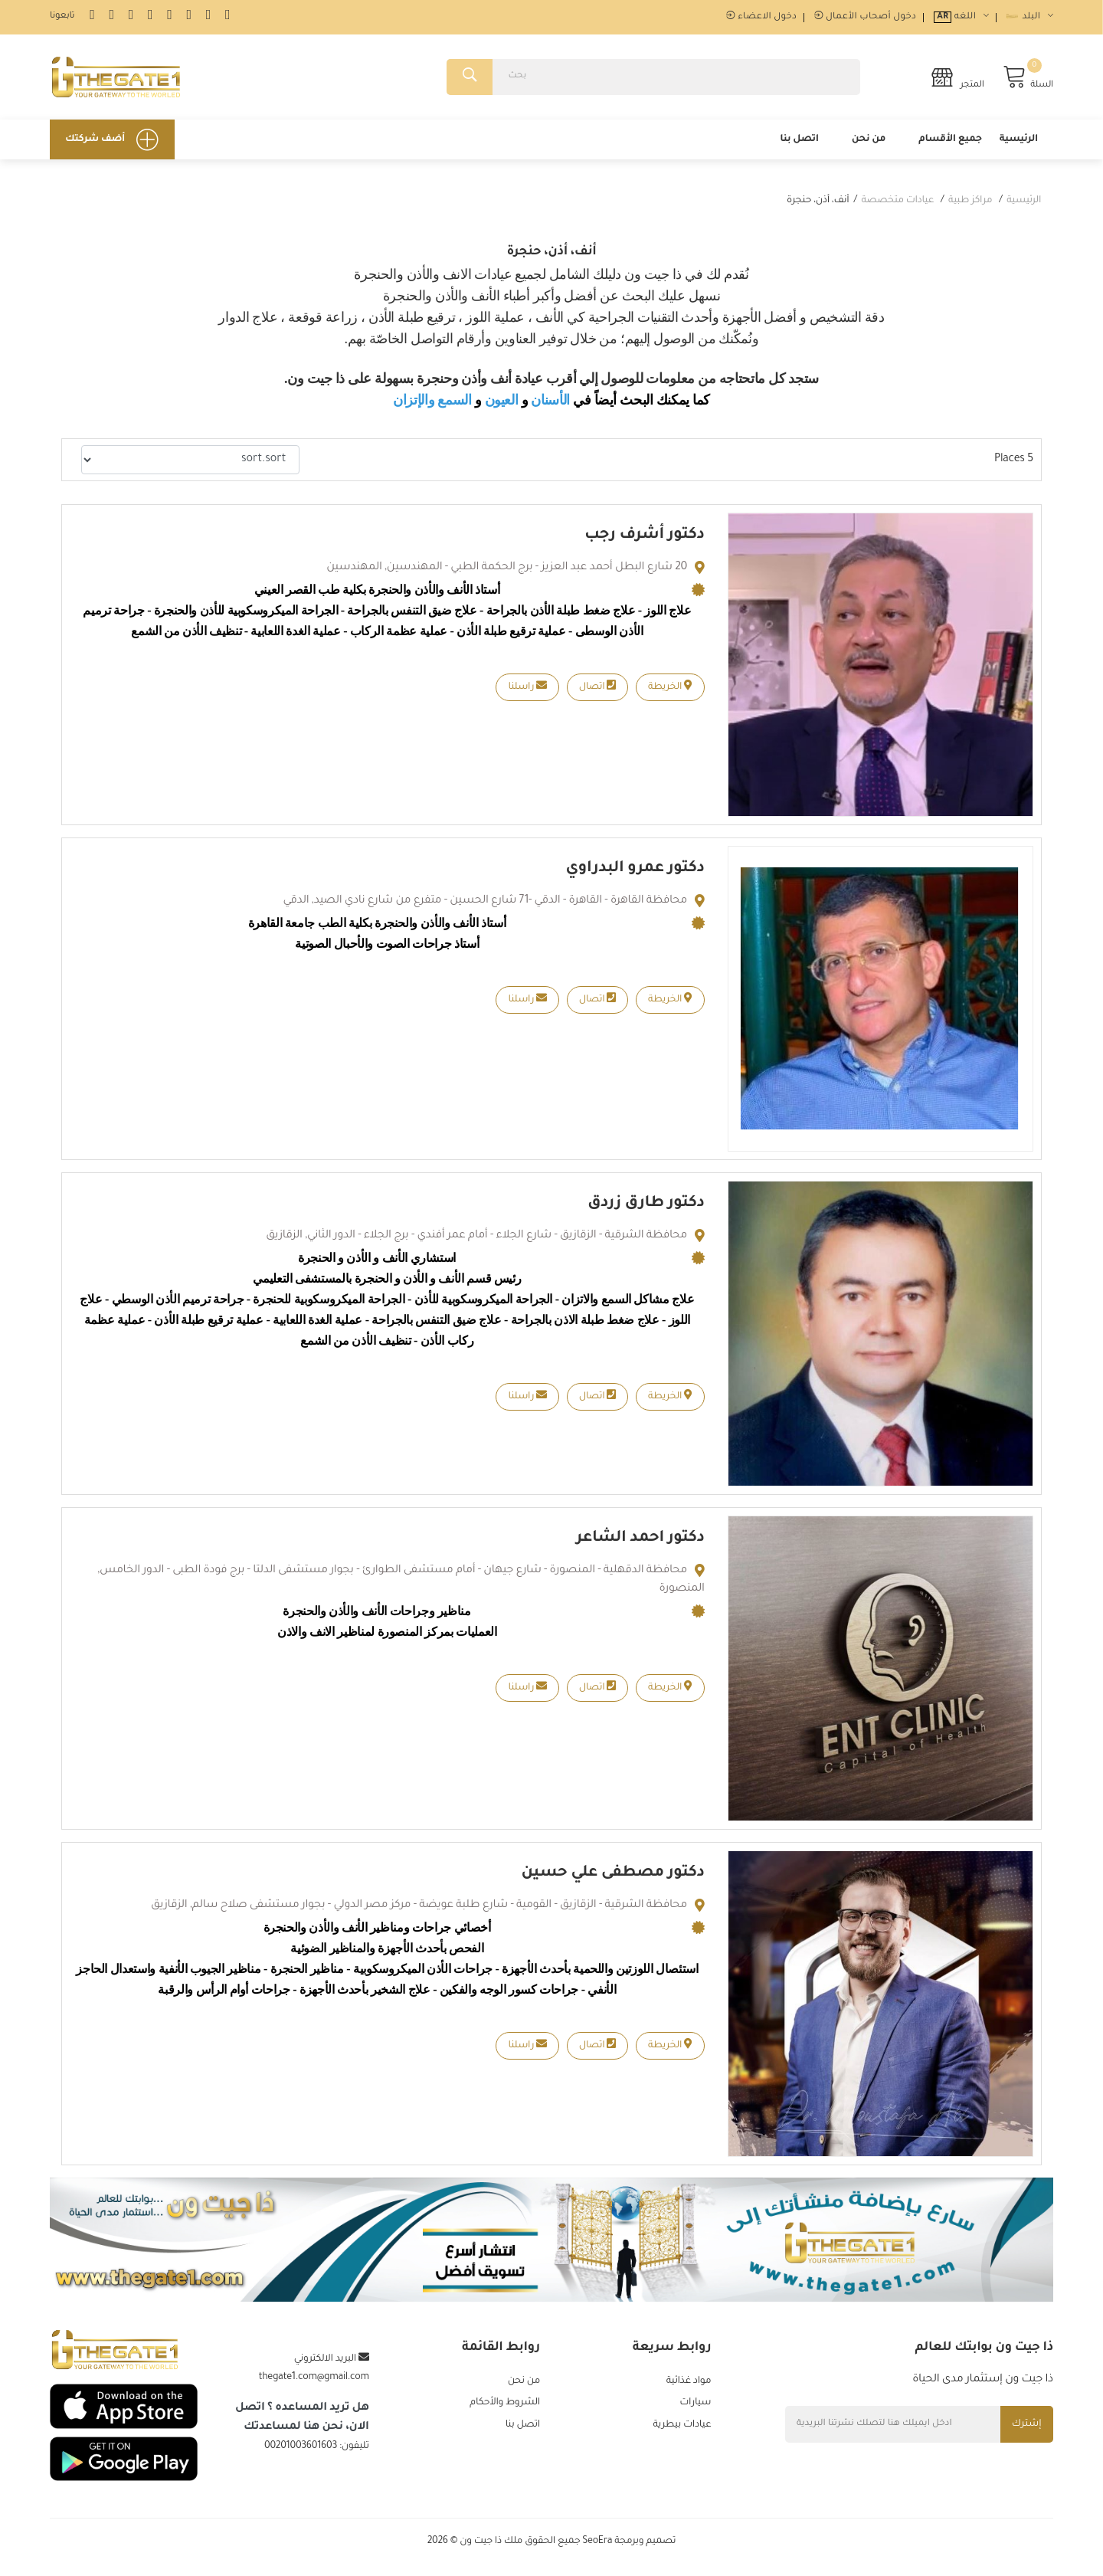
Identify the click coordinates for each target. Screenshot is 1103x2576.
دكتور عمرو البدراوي (635, 874)
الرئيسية (1019, 144)
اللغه (961, 17)
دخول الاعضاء (761, 17)
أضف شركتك (112, 144)
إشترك (1024, 2429)
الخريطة (670, 691)
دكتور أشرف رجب (644, 541)
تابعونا (62, 16)
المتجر (957, 80)
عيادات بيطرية (682, 2433)
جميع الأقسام (950, 144)
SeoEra (597, 2553)
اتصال (597, 691)
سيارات (695, 2410)
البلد (1029, 17)
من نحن (869, 144)
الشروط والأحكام (505, 2410)
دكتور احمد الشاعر (640, 1543)
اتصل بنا (799, 144)
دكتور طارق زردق (646, 1209)
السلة (1028, 80)
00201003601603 (300, 2452)
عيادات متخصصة (897, 206)
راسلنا (527, 691)
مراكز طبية (970, 206)
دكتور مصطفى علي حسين (612, 1878)
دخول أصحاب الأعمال (865, 17)
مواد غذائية (689, 2387)
